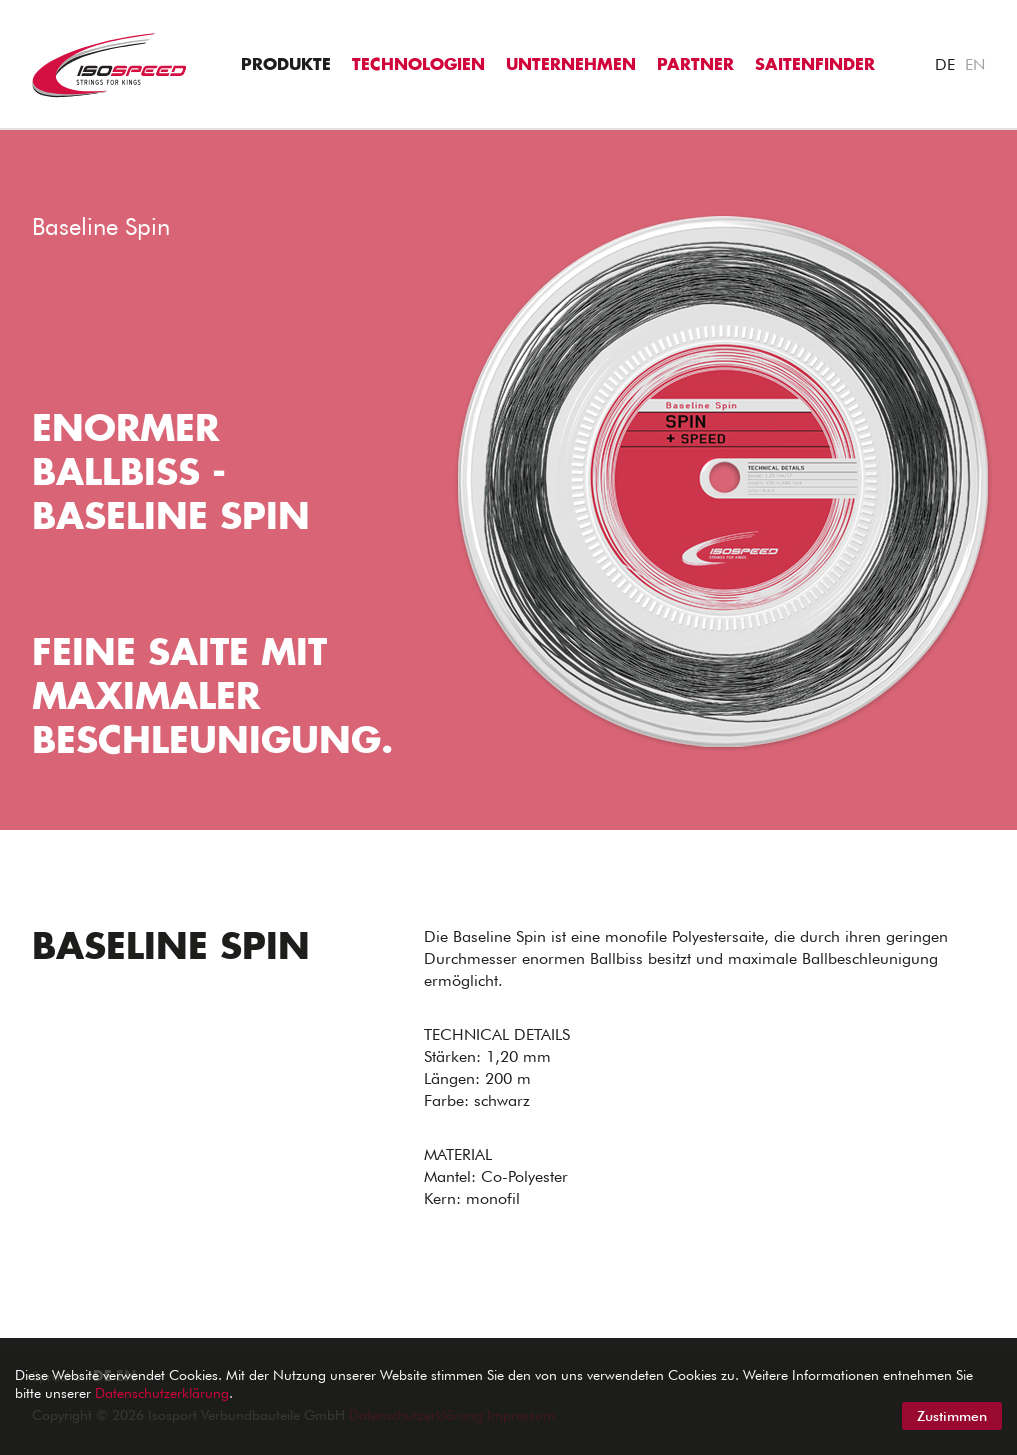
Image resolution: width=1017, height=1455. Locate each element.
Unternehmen (571, 65)
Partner (695, 65)
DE (945, 64)
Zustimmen (952, 1416)
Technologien (418, 65)
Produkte (286, 65)
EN (975, 64)
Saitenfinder (815, 65)
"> (9, 140)
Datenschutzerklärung (162, 1393)
